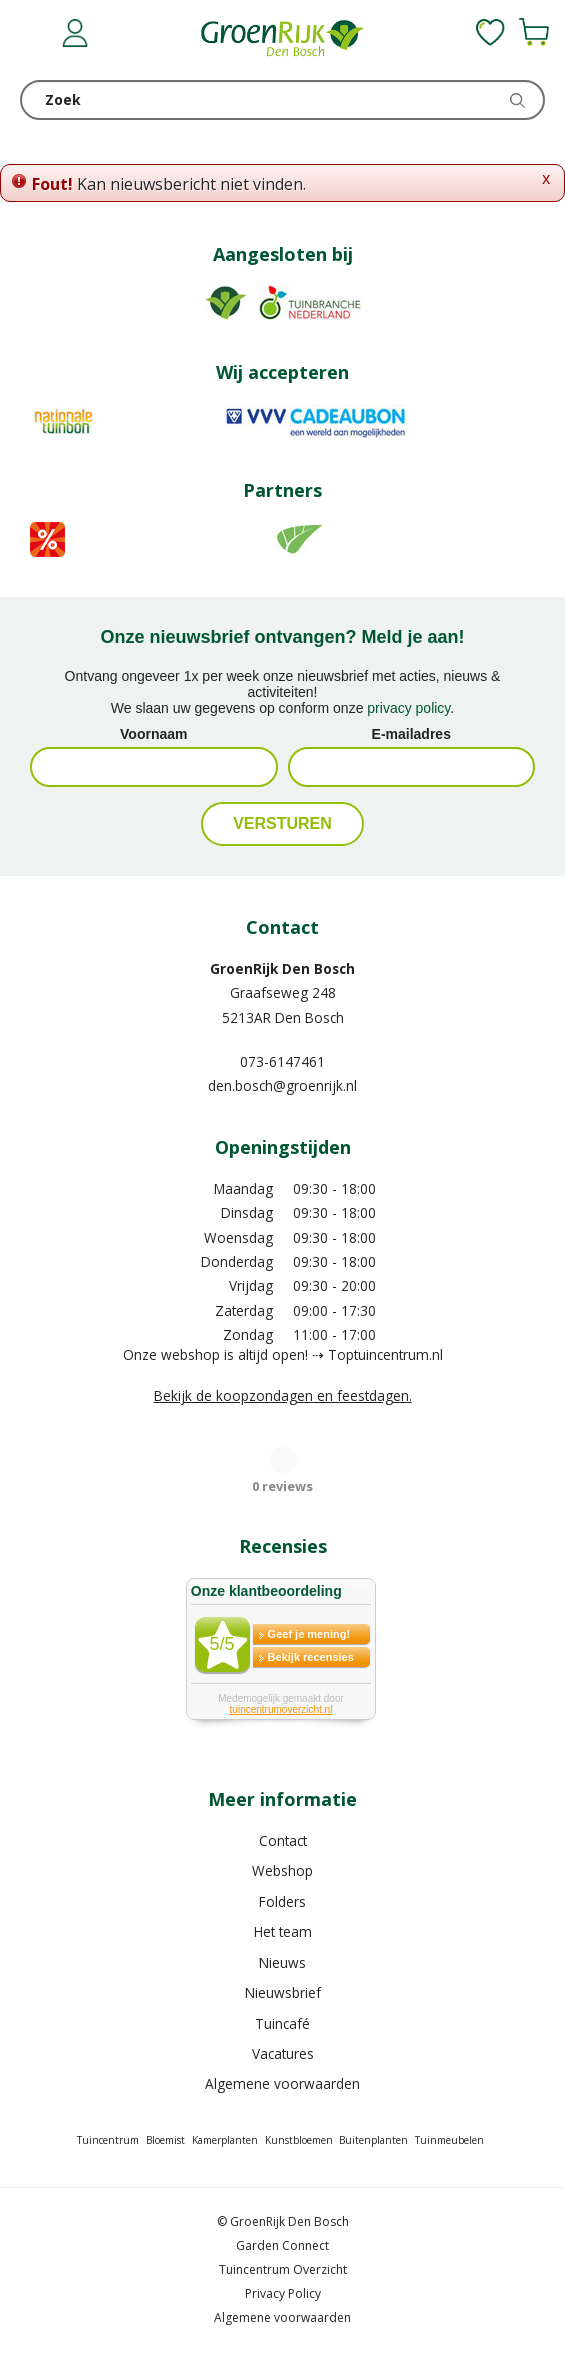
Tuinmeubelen (449, 2140)
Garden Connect (282, 2245)
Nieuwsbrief (283, 1992)
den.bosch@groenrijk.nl (282, 1085)
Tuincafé (282, 2023)
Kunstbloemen (299, 2140)
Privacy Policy (283, 2293)
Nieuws (282, 1962)
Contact (283, 1840)
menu (35, 35)
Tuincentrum (108, 2140)
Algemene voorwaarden (282, 2083)
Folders (282, 1901)
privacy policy (408, 708)
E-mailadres (411, 734)
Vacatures (283, 2053)
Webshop (282, 1870)
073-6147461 (282, 1061)
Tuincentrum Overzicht (283, 2269)
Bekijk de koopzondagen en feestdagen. (283, 1395)
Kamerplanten (225, 2140)
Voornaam (153, 734)
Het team (283, 1931)
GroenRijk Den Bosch (282, 968)
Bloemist (165, 2140)
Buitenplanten (373, 2140)
